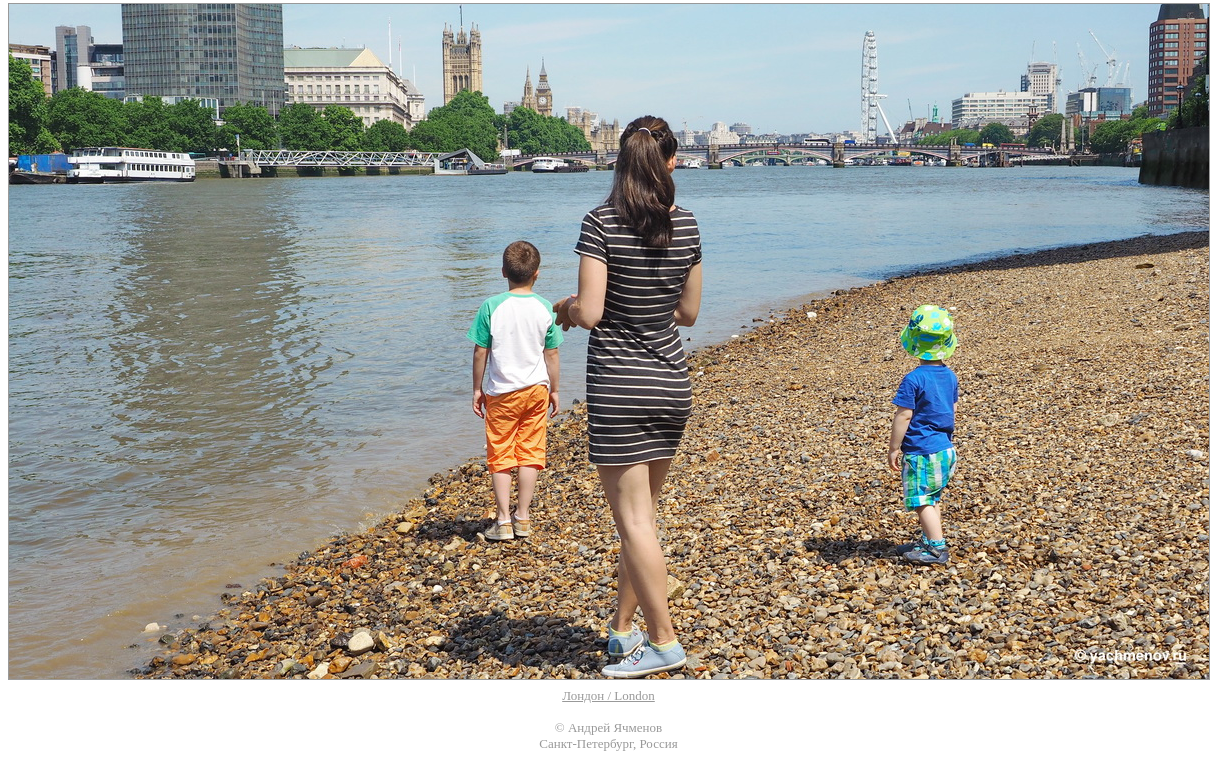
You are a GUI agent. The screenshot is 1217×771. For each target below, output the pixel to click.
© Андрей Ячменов (608, 727)
